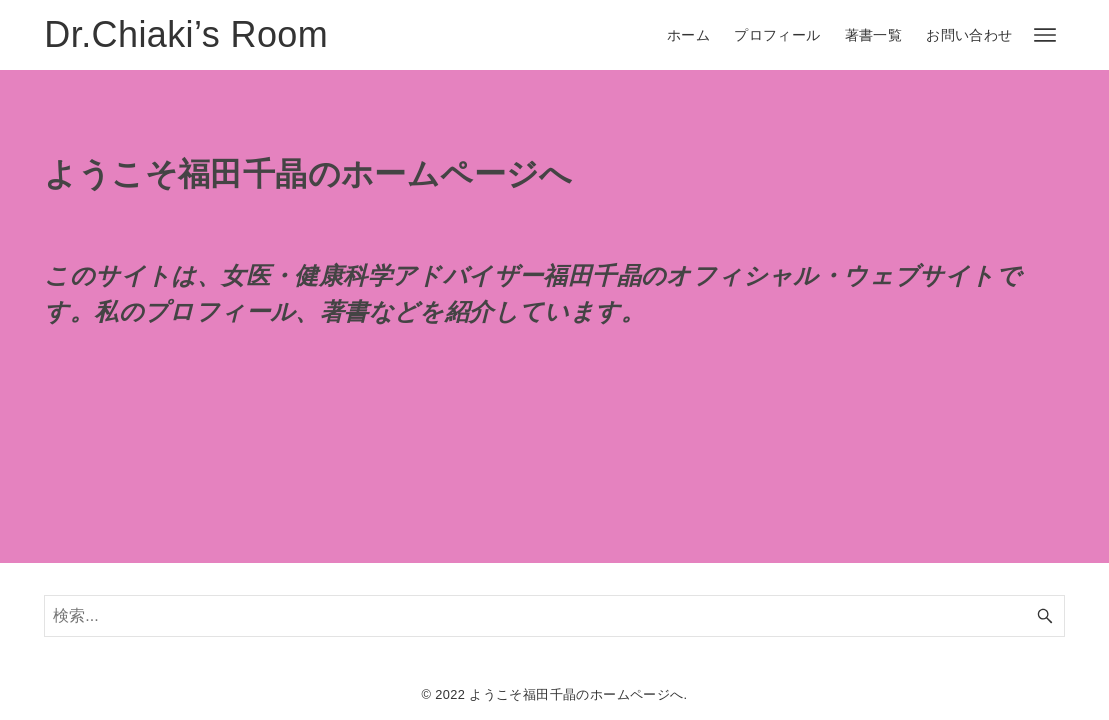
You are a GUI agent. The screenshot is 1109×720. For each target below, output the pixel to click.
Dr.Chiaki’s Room (186, 34)
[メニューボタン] (1045, 35)
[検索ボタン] (1045, 616)
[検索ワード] (554, 616)
